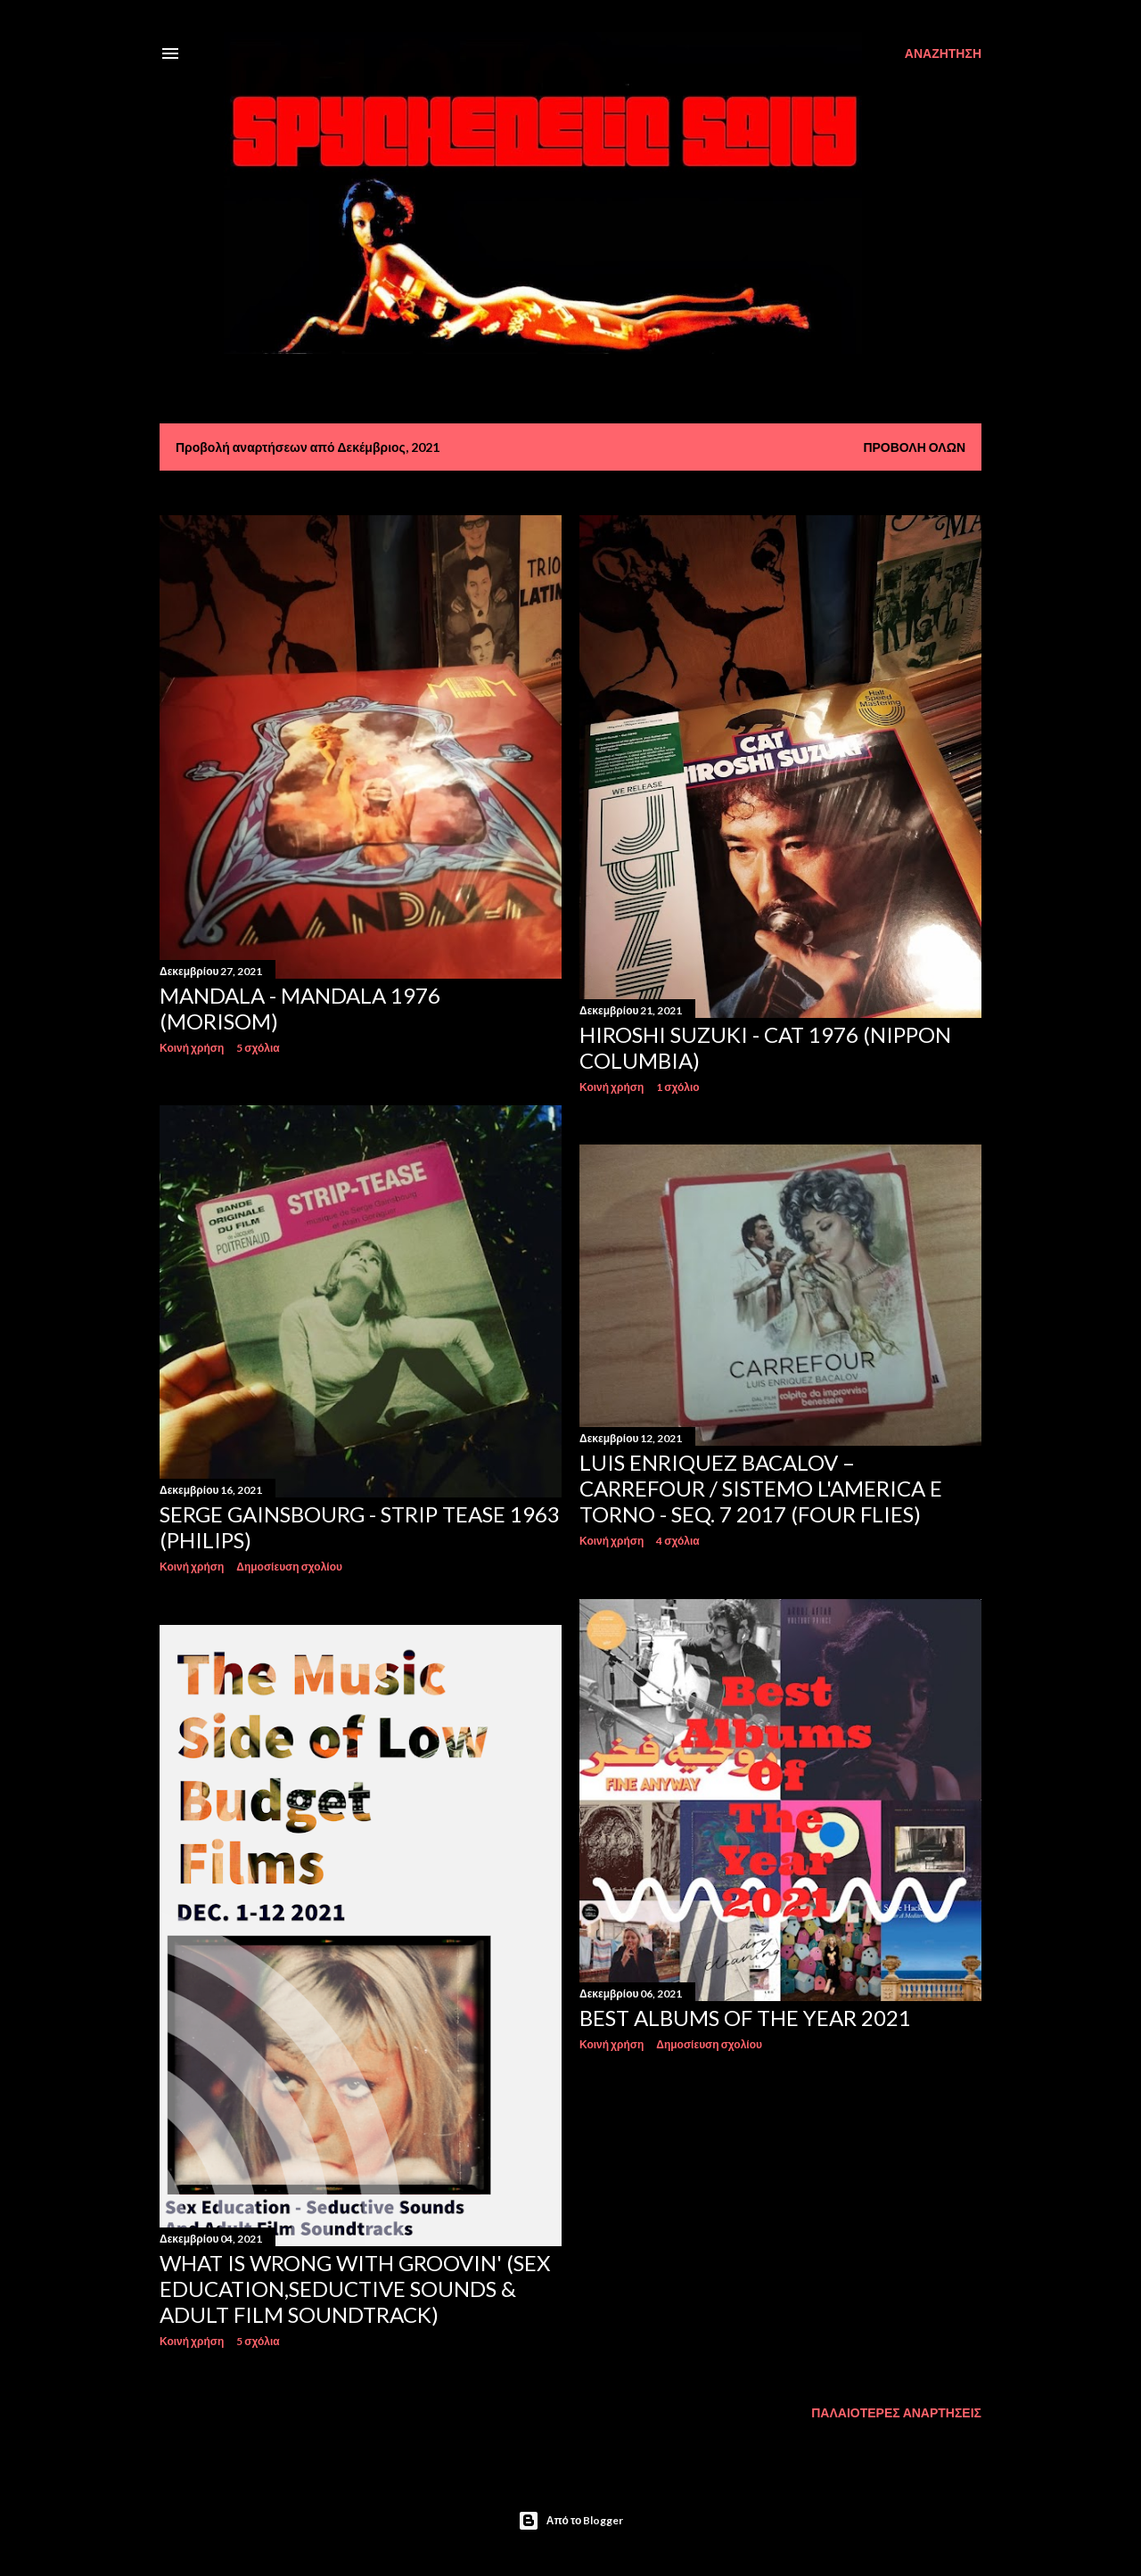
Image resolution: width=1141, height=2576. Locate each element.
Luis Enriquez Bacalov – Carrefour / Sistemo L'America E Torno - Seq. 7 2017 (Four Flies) (760, 1488)
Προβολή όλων (914, 447)
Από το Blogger (571, 2520)
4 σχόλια (677, 1540)
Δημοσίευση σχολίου (289, 1566)
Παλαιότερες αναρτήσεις (896, 2412)
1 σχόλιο (677, 1087)
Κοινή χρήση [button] (192, 1047)
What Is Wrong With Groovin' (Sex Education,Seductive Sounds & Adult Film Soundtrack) (355, 2288)
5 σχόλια (257, 1047)
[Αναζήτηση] (943, 53)
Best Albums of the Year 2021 (745, 2017)
